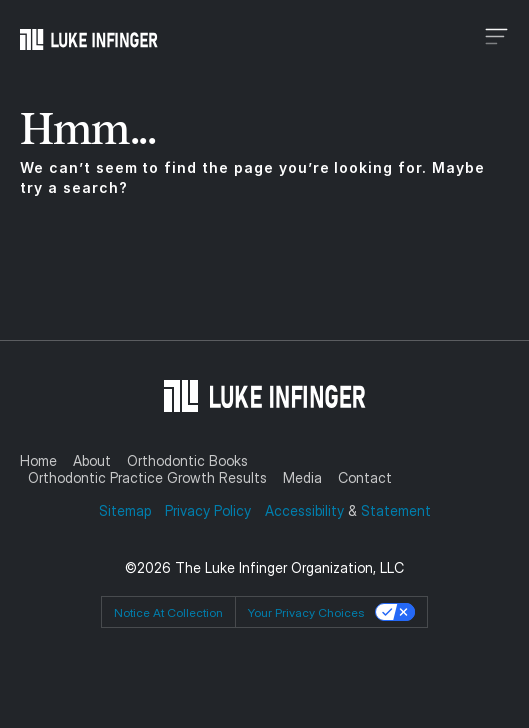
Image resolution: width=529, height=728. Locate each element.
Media (302, 477)
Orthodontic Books (187, 460)
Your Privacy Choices (306, 612)
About (92, 460)
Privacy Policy (208, 510)
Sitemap (127, 510)
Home (38, 460)
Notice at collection (168, 612)
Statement (396, 510)
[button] (411, 38)
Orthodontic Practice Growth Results (147, 477)
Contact (365, 477)
